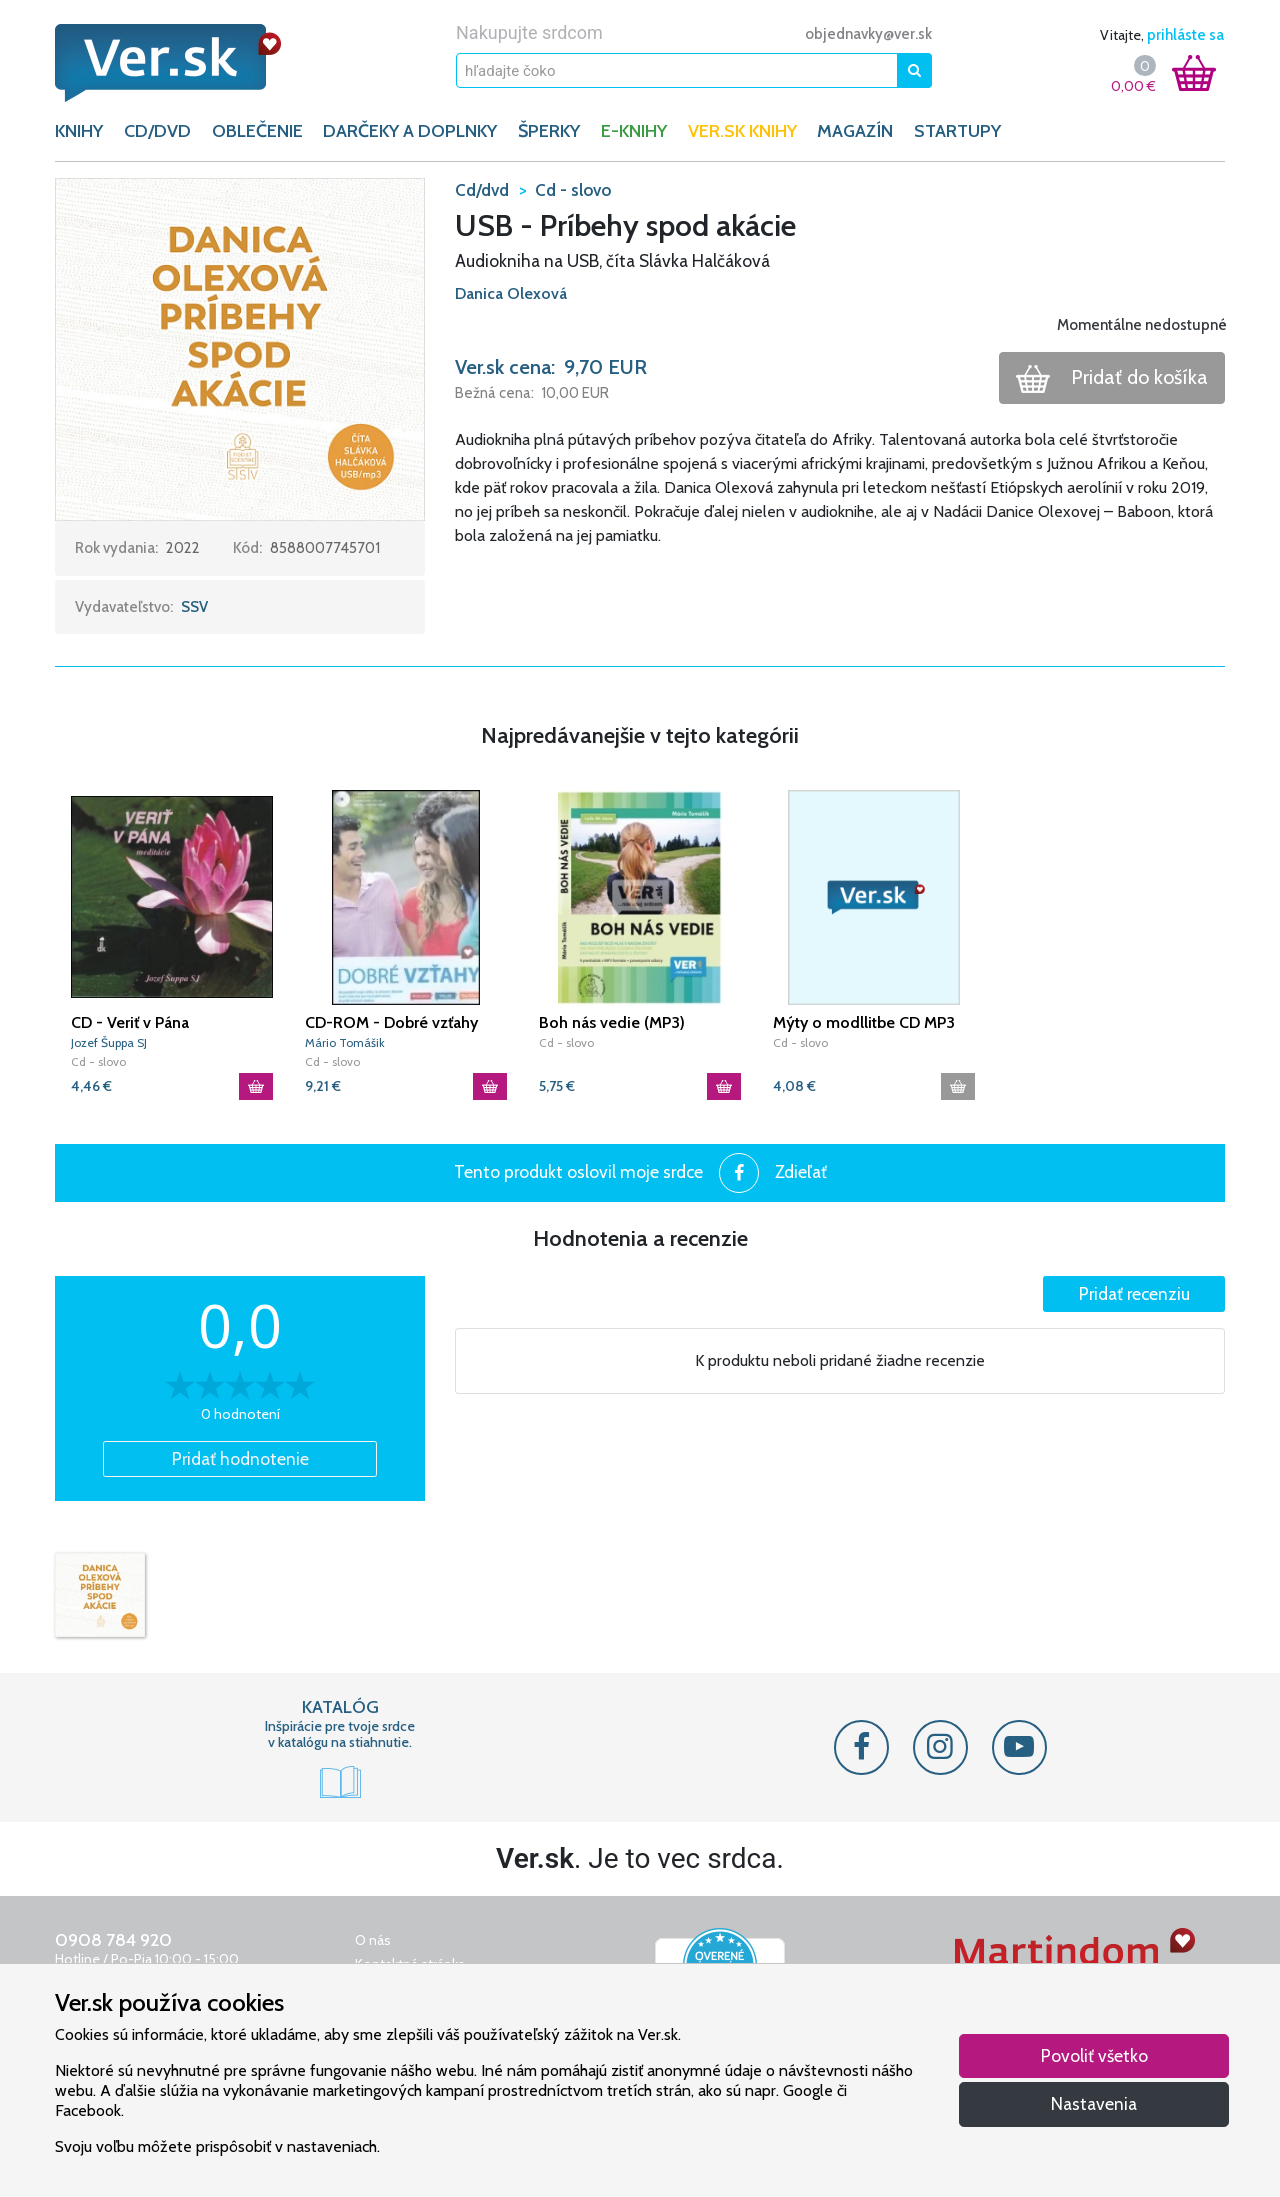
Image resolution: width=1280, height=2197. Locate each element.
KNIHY (79, 131)
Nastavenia (1094, 2103)
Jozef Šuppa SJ (109, 1042)
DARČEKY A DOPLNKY (410, 131)
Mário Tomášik (345, 1042)
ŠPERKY (549, 131)
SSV (194, 607)
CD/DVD (157, 131)
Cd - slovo (98, 1061)
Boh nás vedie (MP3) (612, 1022)
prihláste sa (1185, 35)
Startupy (957, 131)
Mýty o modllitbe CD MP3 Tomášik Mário (864, 1023)
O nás (373, 1940)
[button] (240, 348)
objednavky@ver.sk (868, 34)
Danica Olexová (511, 293)
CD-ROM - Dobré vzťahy (391, 1022)
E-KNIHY (634, 131)
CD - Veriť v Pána (130, 1022)
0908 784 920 (113, 1940)
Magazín (855, 131)
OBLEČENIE (257, 131)
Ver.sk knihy (742, 131)
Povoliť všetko (1094, 2055)
